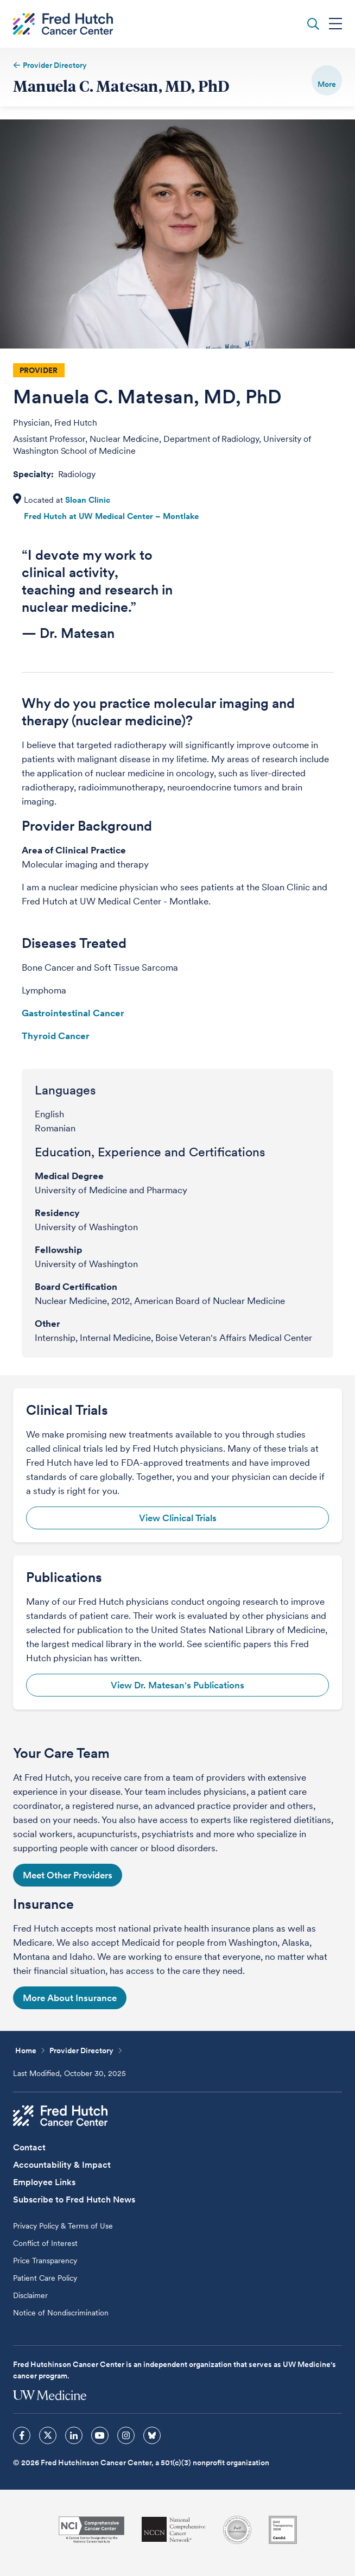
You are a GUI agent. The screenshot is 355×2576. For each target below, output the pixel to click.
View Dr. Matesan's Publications (177, 1685)
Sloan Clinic (87, 500)
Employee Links (44, 2182)
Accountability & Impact (62, 2165)
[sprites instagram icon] (126, 2435)
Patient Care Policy (45, 2278)
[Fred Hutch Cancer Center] (60, 2115)
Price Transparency (45, 2260)
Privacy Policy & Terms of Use (63, 2225)
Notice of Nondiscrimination (61, 2312)
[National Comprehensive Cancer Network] (174, 2529)
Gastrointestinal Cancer (73, 1013)
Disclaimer (30, 2295)
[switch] (327, 80)
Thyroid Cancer (56, 1035)
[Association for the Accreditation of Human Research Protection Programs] (237, 2530)
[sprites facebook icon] (21, 2435)
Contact (29, 2147)
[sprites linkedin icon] (74, 2435)
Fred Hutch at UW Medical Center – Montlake (111, 516)
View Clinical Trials (178, 1517)
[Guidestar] (283, 2530)
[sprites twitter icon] (47, 2435)
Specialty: (34, 474)
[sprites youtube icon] (100, 2435)
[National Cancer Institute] (91, 2529)
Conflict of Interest (45, 2243)
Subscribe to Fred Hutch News (74, 2199)
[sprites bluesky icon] (152, 2435)
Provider (39, 370)
